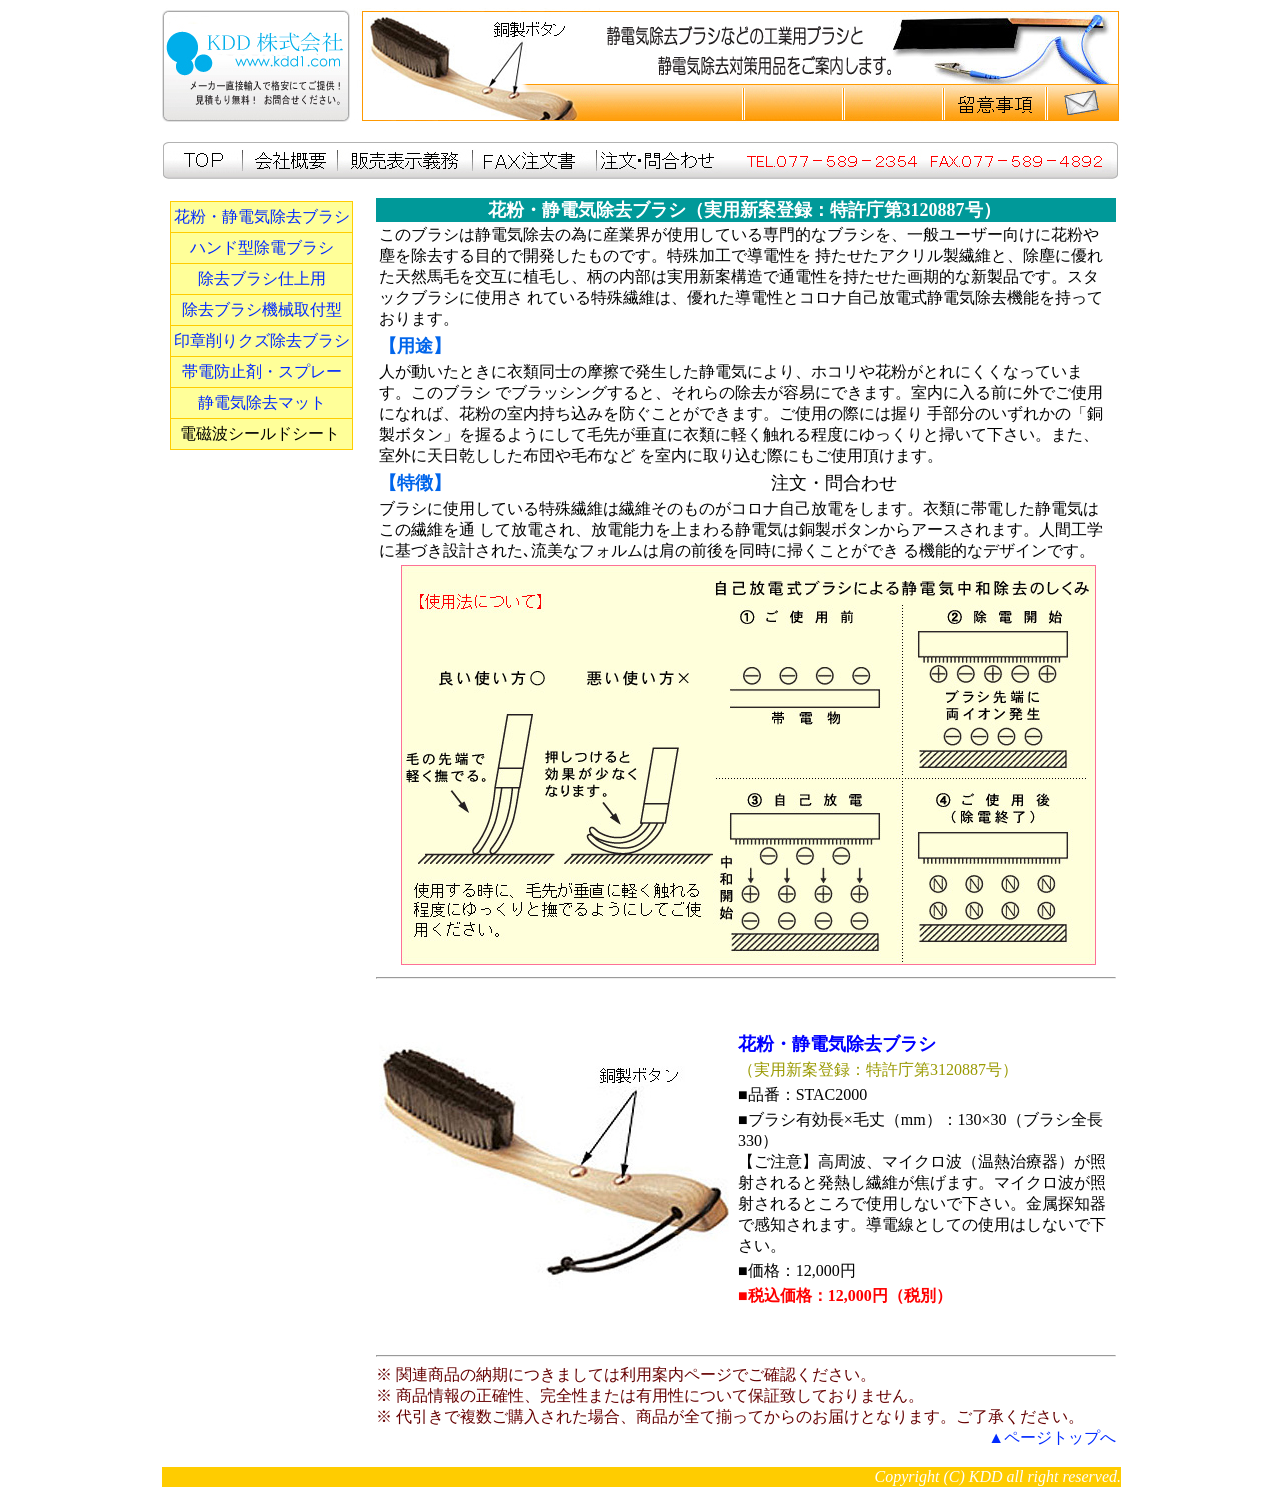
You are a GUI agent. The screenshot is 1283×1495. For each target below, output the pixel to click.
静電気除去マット (262, 402)
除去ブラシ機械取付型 (262, 309)
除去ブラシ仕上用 (262, 278)
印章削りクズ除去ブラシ (262, 340)
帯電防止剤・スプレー (262, 371)
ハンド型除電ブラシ (262, 247)
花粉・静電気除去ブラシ (262, 216)
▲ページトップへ (1052, 1437)
